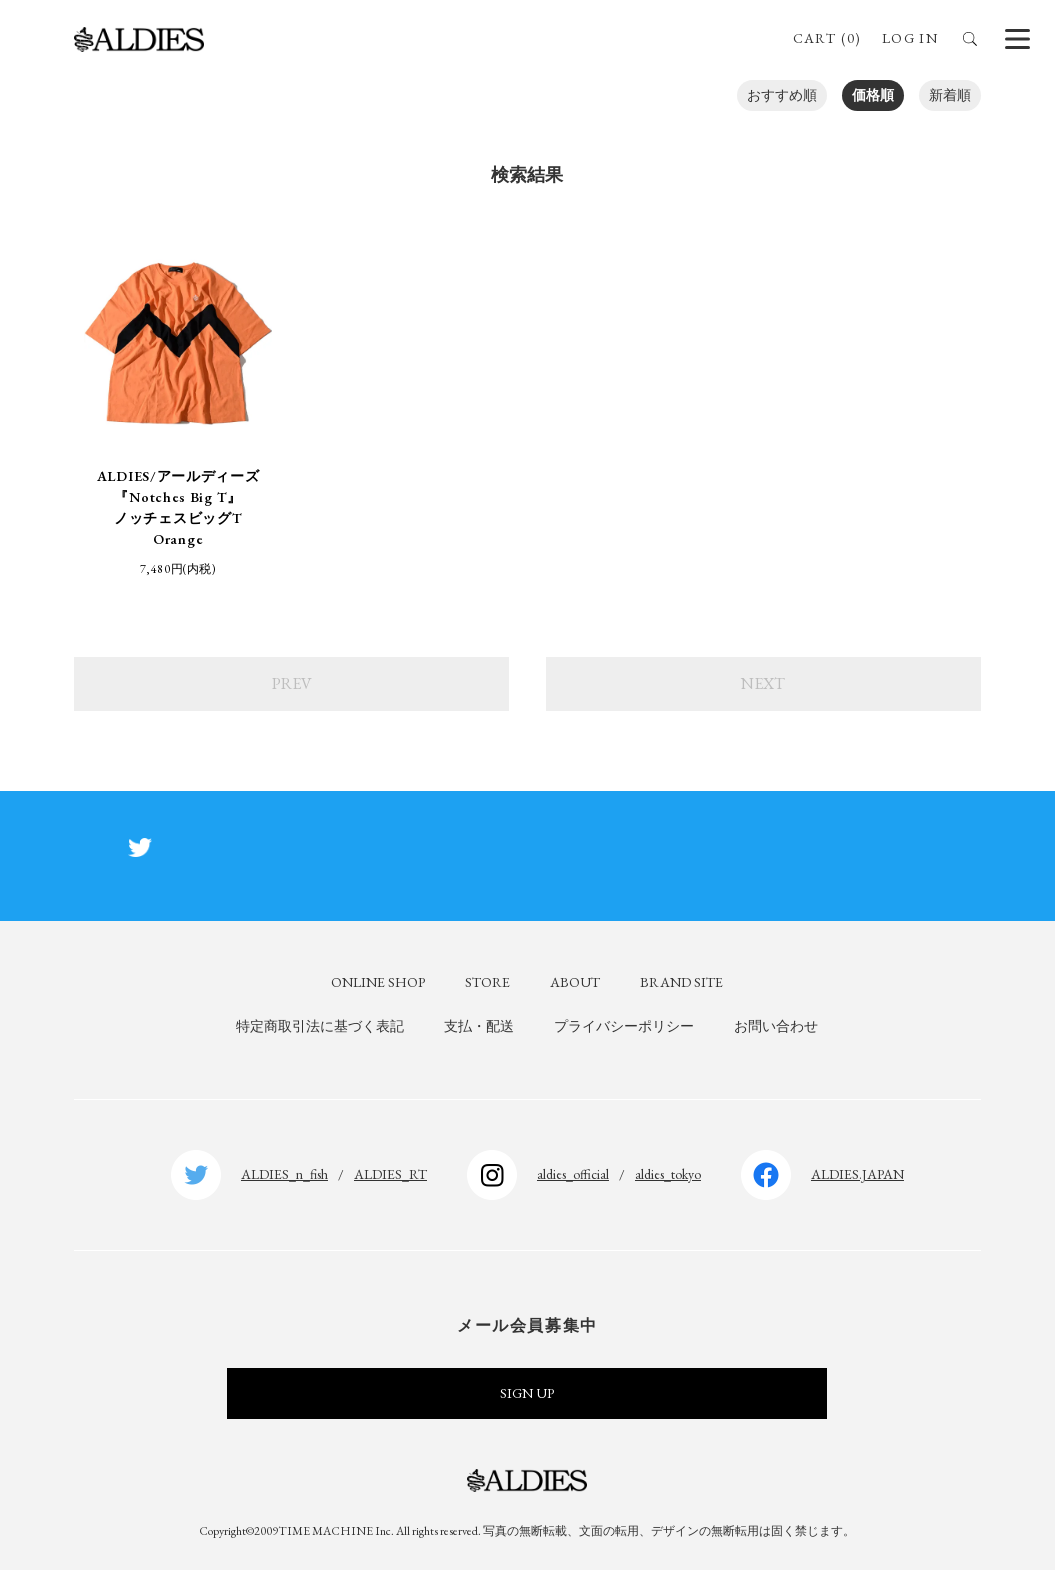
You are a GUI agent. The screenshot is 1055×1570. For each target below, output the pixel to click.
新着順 (950, 95)
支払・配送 (479, 1026)
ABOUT (575, 982)
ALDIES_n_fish (284, 1174)
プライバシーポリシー (624, 1026)
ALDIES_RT (390, 1174)
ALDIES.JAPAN (857, 1174)
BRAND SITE (681, 982)
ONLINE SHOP (378, 982)
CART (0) (827, 38)
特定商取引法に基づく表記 (320, 1026)
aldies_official (573, 1174)
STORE (487, 982)
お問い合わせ (776, 1026)
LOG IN (910, 38)
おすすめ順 (782, 95)
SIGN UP (527, 1393)
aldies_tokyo (668, 1174)
